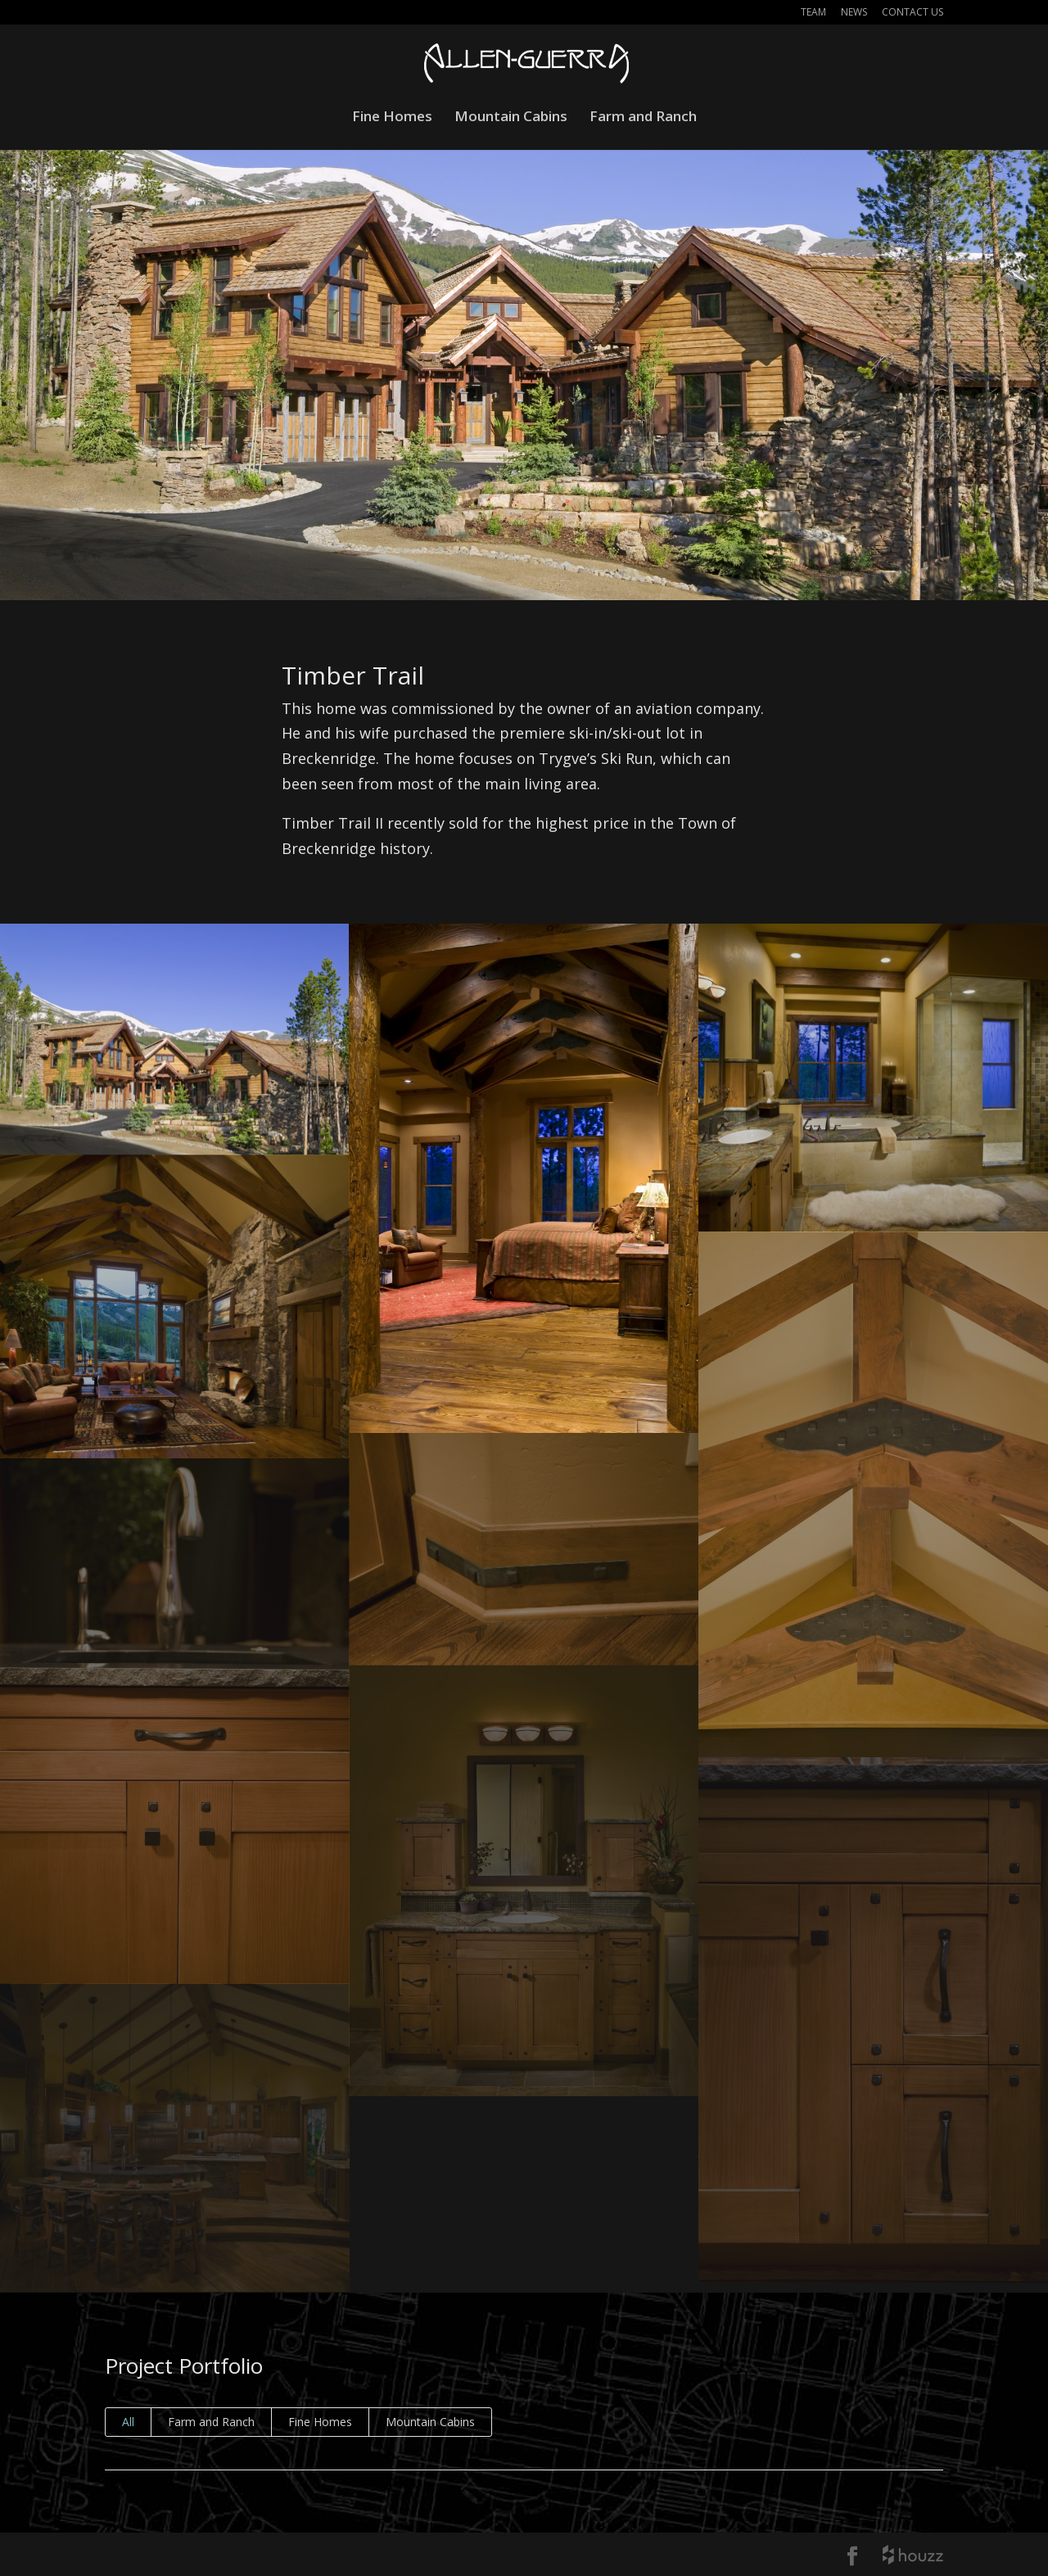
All (128, 2421)
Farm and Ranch (643, 118)
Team (813, 13)
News (854, 13)
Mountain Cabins (510, 118)
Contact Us (912, 13)
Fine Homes (392, 118)
